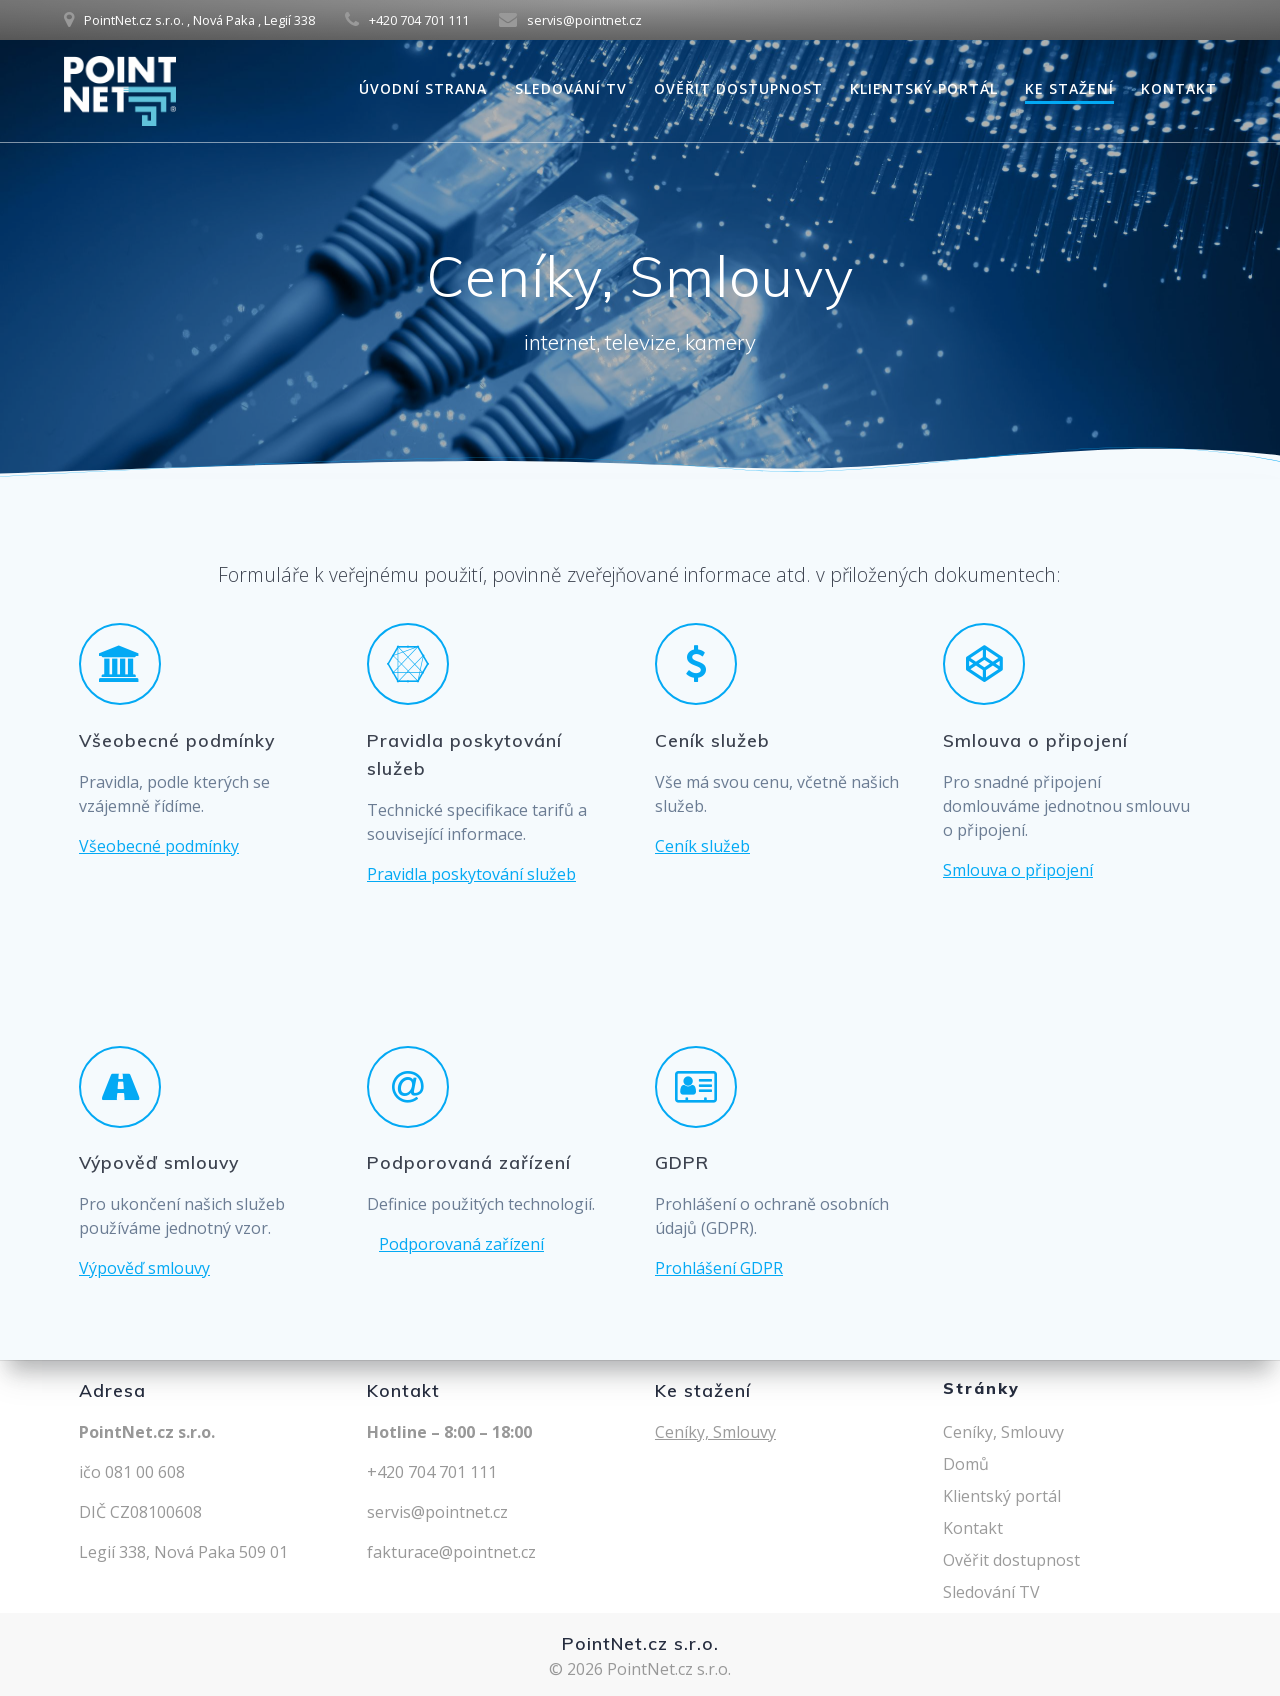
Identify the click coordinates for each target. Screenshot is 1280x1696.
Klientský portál (924, 88)
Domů (966, 1464)
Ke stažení (1069, 88)
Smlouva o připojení (1018, 870)
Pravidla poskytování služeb (471, 874)
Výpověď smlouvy (144, 1268)
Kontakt (1179, 88)
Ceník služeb (702, 846)
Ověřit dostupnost (738, 88)
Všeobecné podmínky (159, 846)
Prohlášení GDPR (719, 1268)
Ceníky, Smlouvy (715, 1432)
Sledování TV (571, 88)
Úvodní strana (423, 88)
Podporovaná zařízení (461, 1244)
